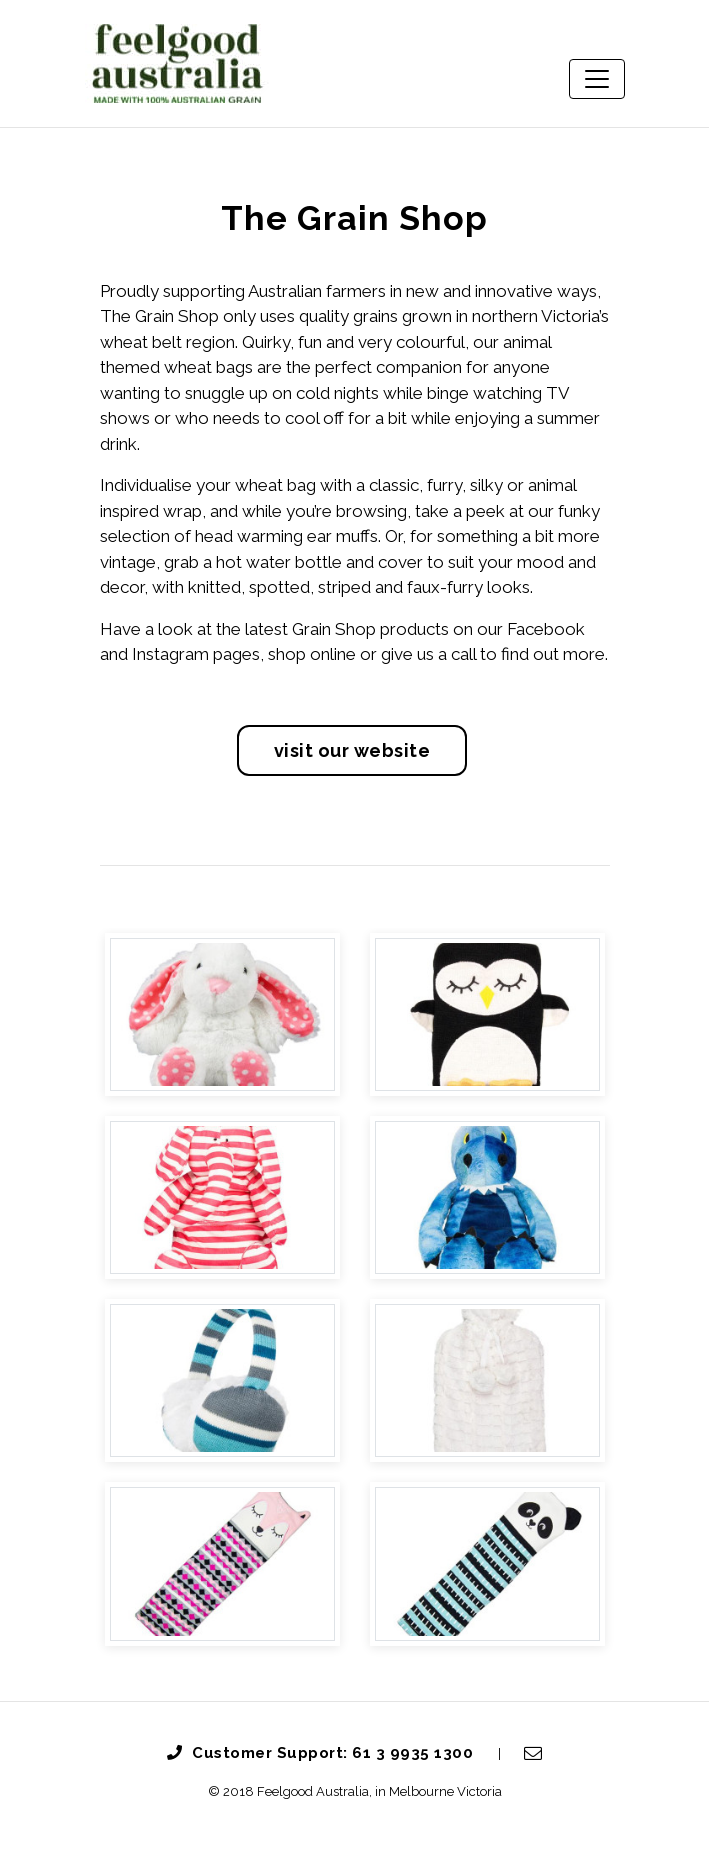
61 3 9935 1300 (415, 1753)
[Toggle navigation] (597, 79)
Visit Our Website (352, 750)
